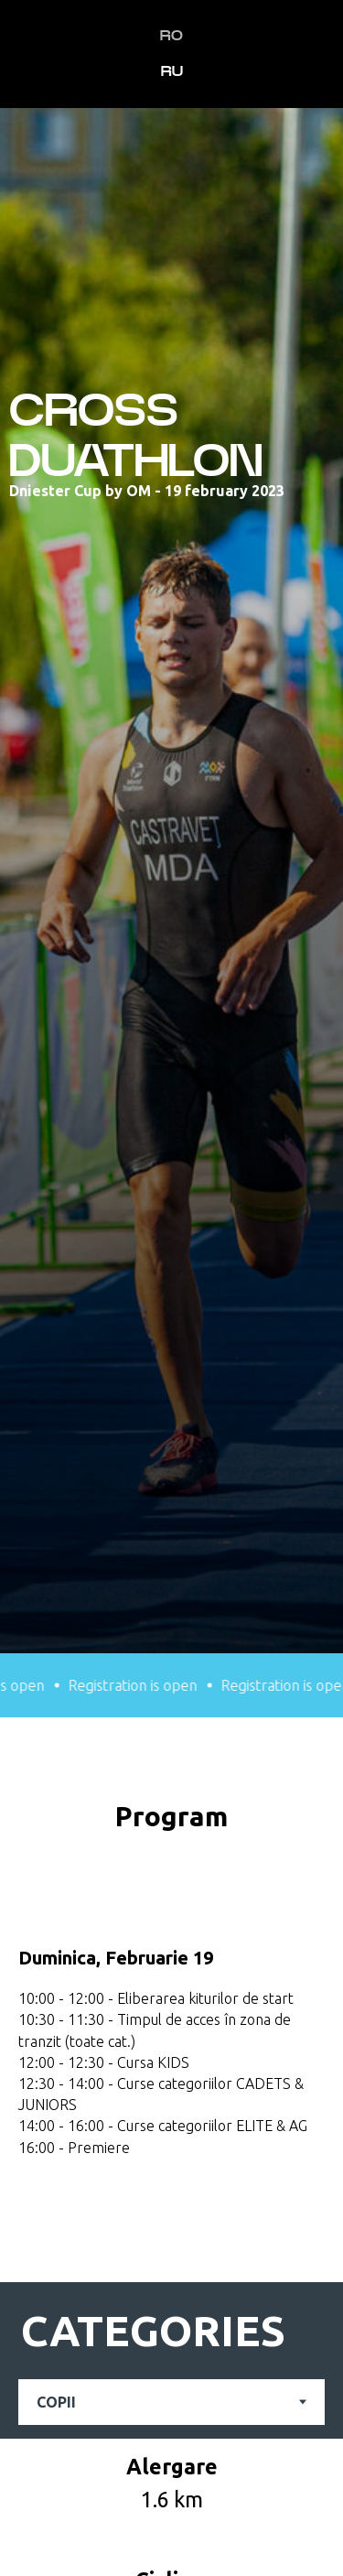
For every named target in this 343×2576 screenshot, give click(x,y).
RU (172, 71)
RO (171, 35)
